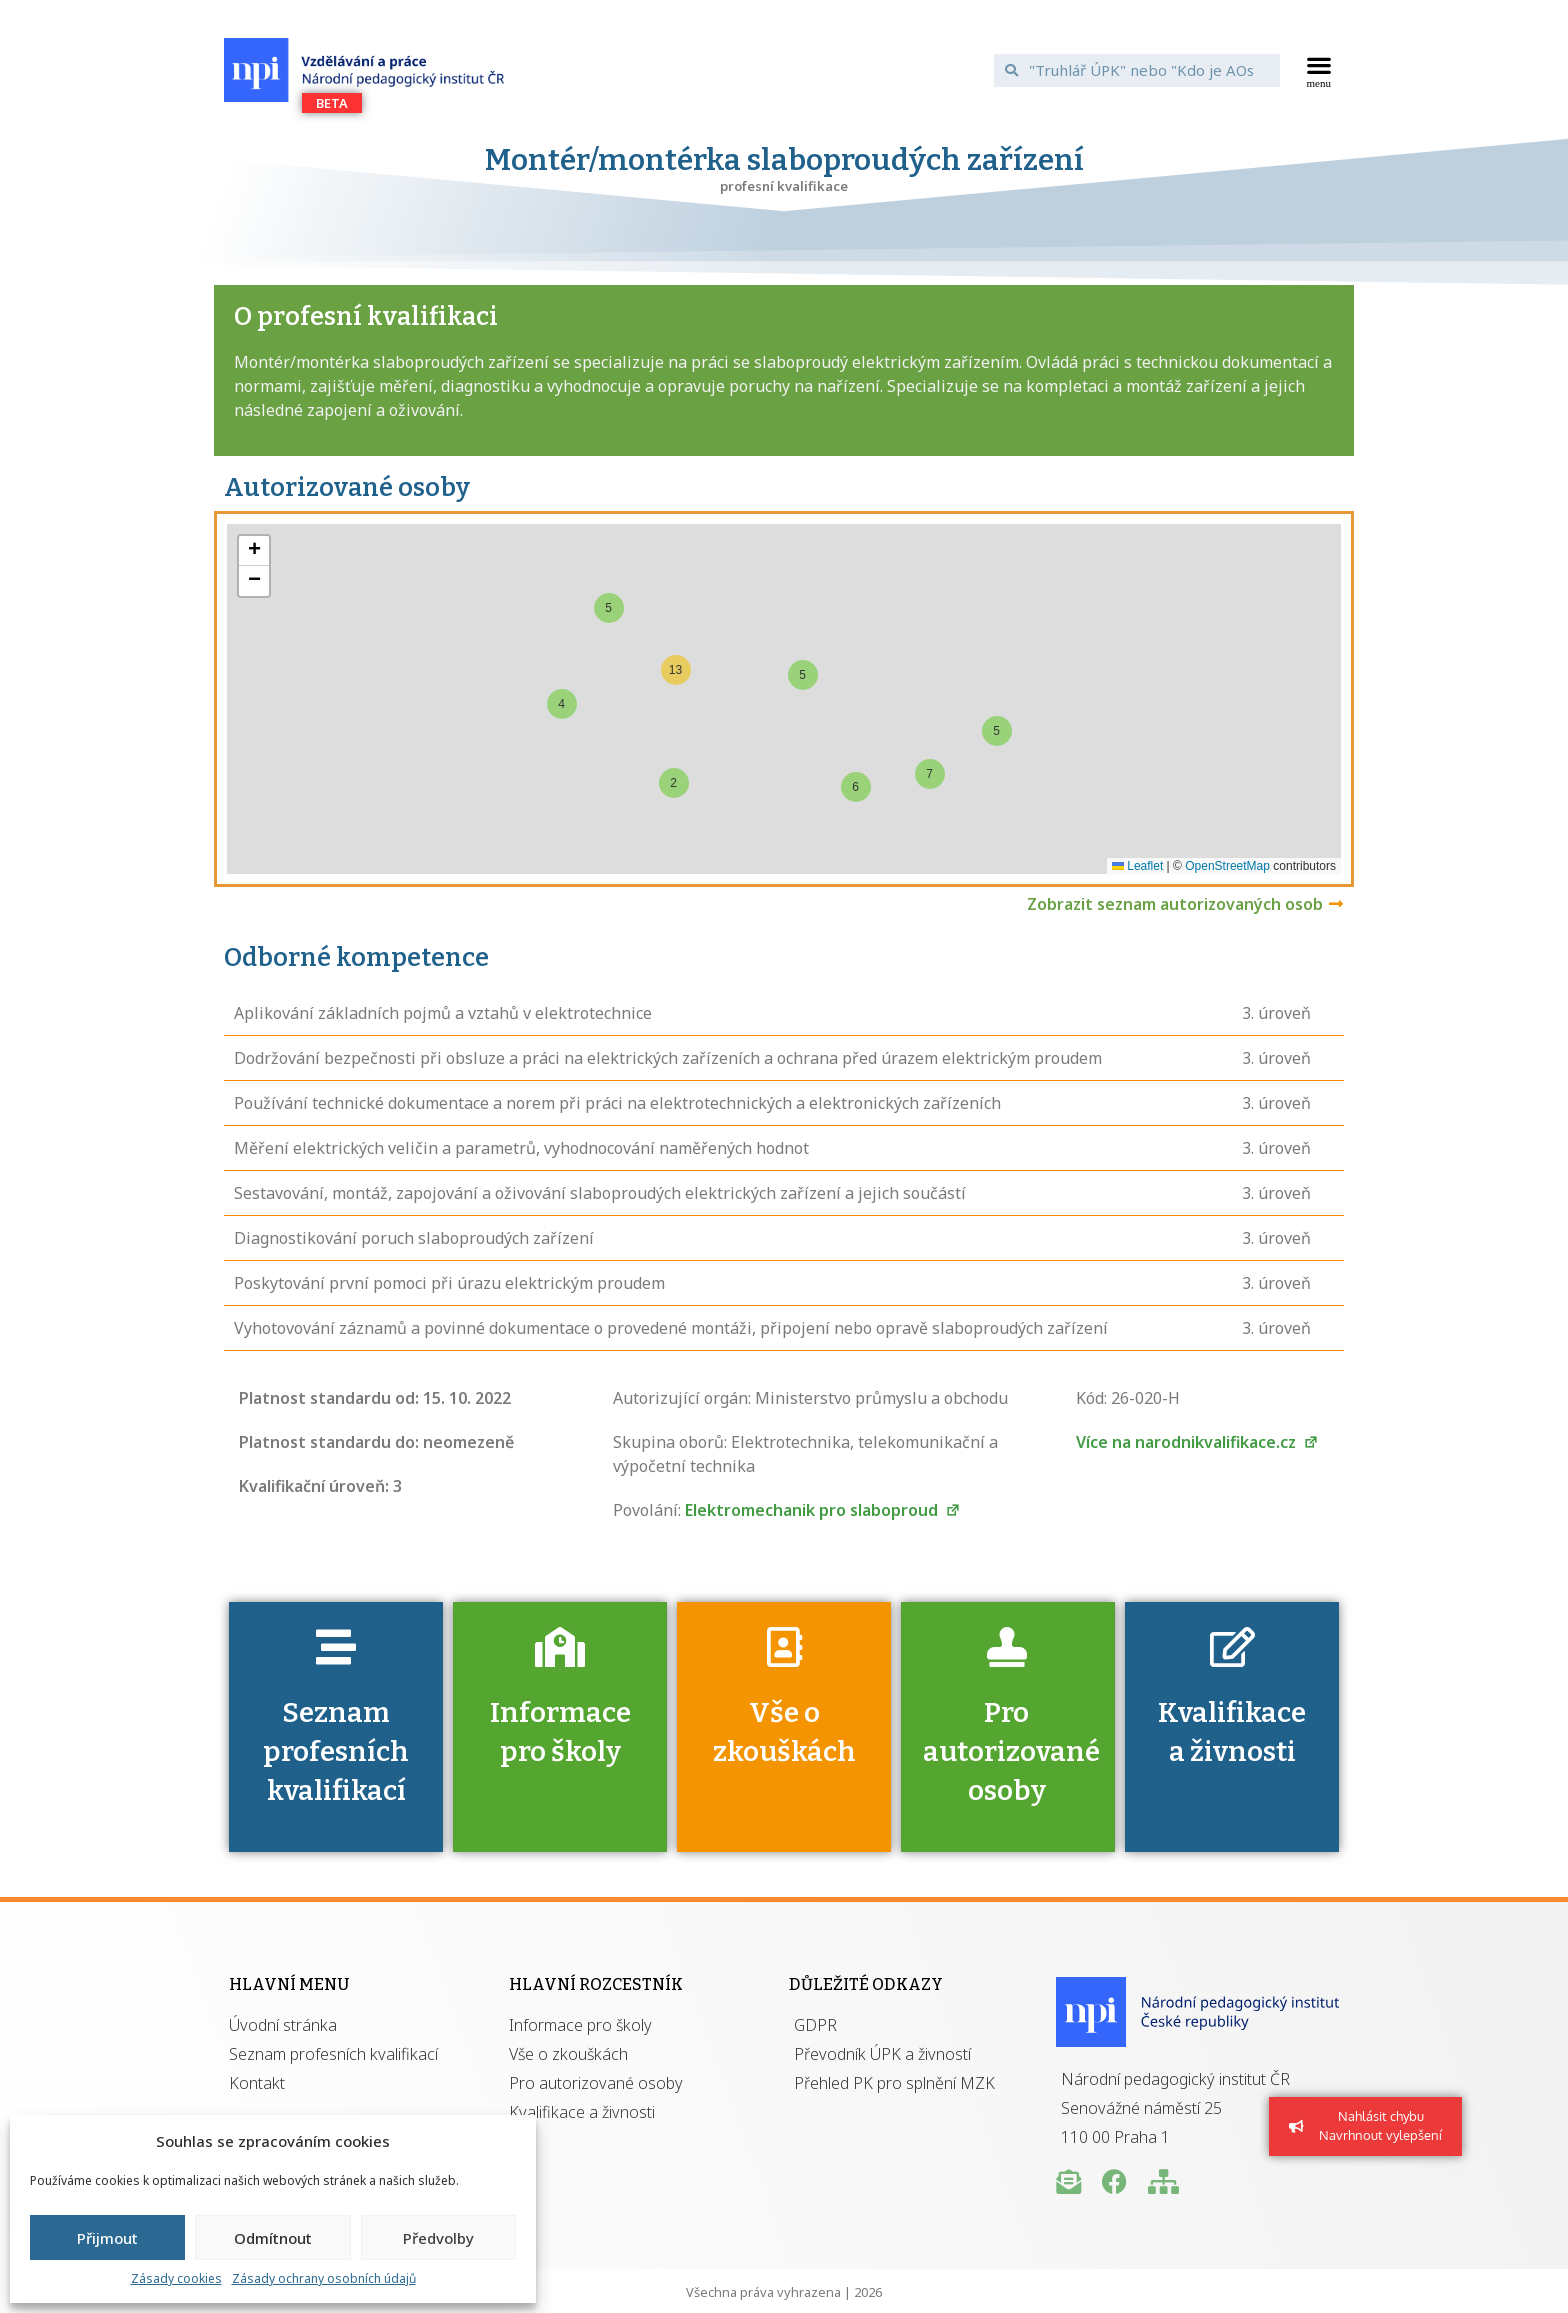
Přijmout (107, 2238)
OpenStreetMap (1227, 866)
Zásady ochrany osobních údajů (324, 2278)
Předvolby (438, 2238)
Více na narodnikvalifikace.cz (1197, 1442)
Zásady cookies (176, 2278)
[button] (1319, 70)
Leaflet (1137, 866)
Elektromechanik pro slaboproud (823, 1510)
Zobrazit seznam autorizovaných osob (1175, 904)
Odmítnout (273, 2238)
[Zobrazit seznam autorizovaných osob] (1336, 904)
